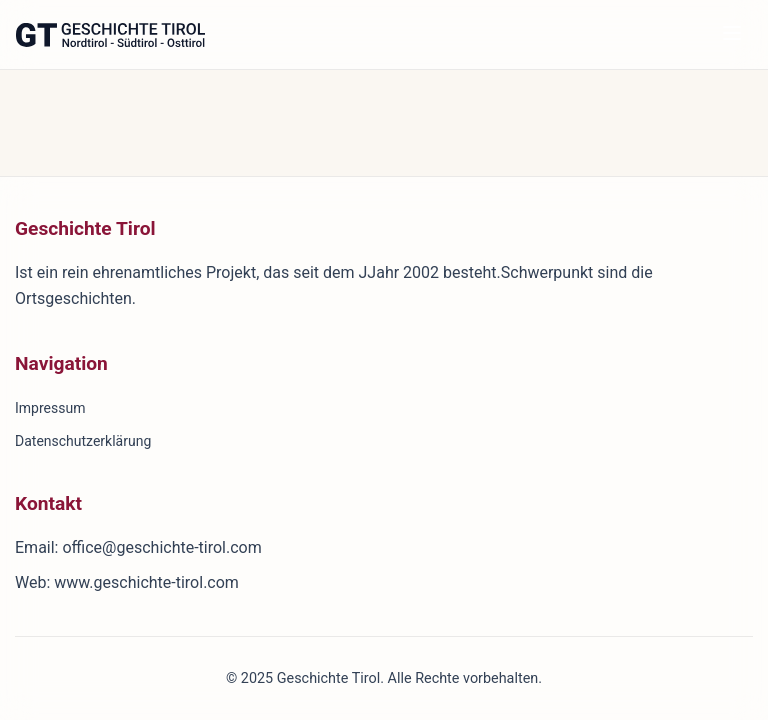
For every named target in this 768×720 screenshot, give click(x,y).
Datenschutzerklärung (83, 441)
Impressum (50, 408)
